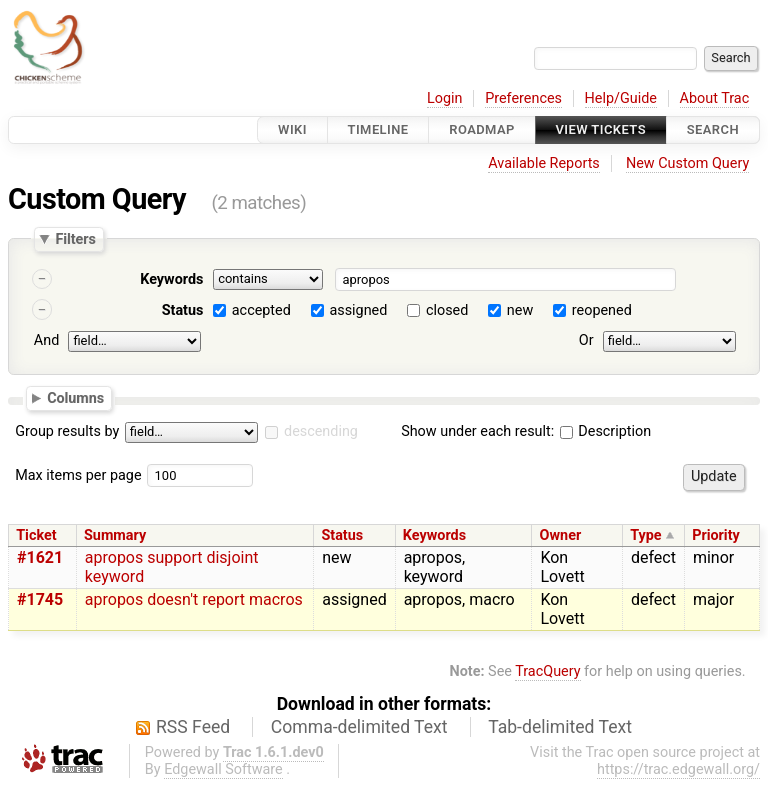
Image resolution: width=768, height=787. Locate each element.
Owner (561, 535)
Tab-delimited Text (560, 727)
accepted (261, 310)
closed (447, 310)
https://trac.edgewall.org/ (678, 769)
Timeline (378, 129)
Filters (75, 239)
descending (321, 431)
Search (713, 129)
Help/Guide (621, 98)
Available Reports (544, 163)
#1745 (40, 599)
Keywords (171, 279)
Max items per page (78, 475)
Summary (115, 535)
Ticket (36, 535)
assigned (358, 310)
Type (645, 535)
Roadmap (482, 129)
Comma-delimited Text (359, 727)
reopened (602, 310)
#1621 (40, 557)
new (520, 310)
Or (586, 340)
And (46, 340)
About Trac (715, 98)
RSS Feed (193, 727)
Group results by (67, 431)
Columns (75, 397)
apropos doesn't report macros (194, 599)
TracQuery (547, 671)
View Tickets (601, 129)
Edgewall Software (223, 769)
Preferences (523, 98)
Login (445, 98)
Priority (716, 535)
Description (605, 431)
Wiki (292, 129)
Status (183, 310)
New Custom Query (687, 163)
